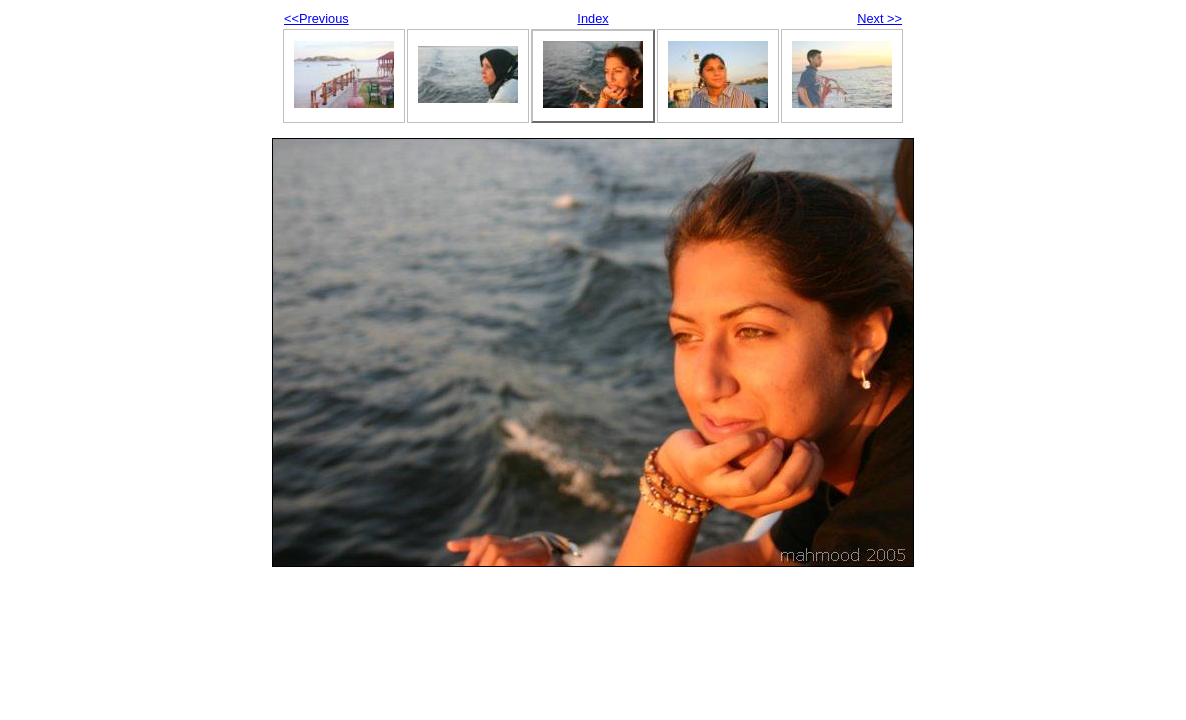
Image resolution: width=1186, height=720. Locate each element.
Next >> (879, 18)
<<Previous (316, 18)
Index (592, 18)
